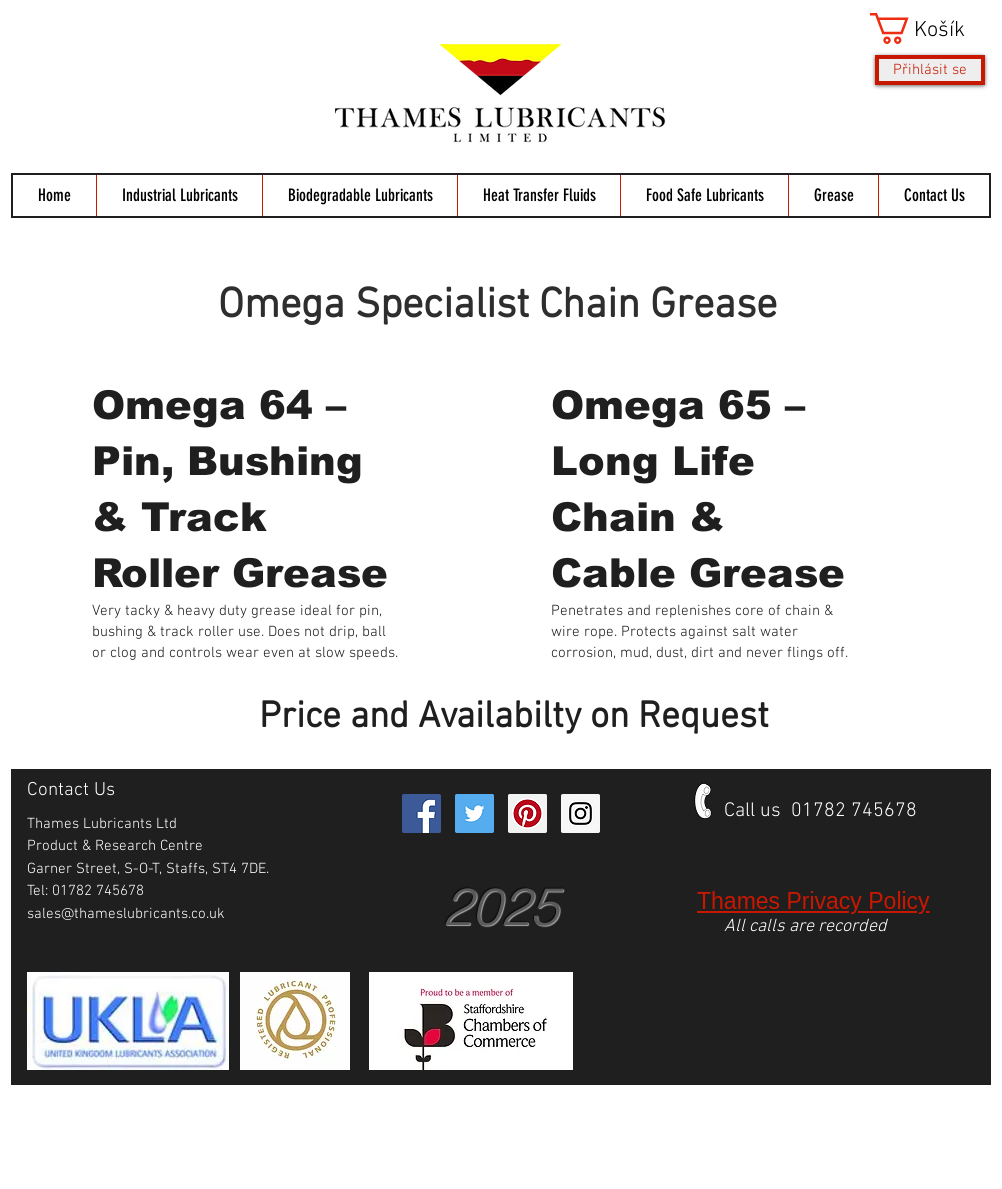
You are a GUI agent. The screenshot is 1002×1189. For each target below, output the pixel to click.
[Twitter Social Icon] (474, 813)
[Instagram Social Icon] (580, 813)
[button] (927, 28)
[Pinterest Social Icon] (527, 813)
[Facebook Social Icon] (421, 813)
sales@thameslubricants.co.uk (126, 914)
